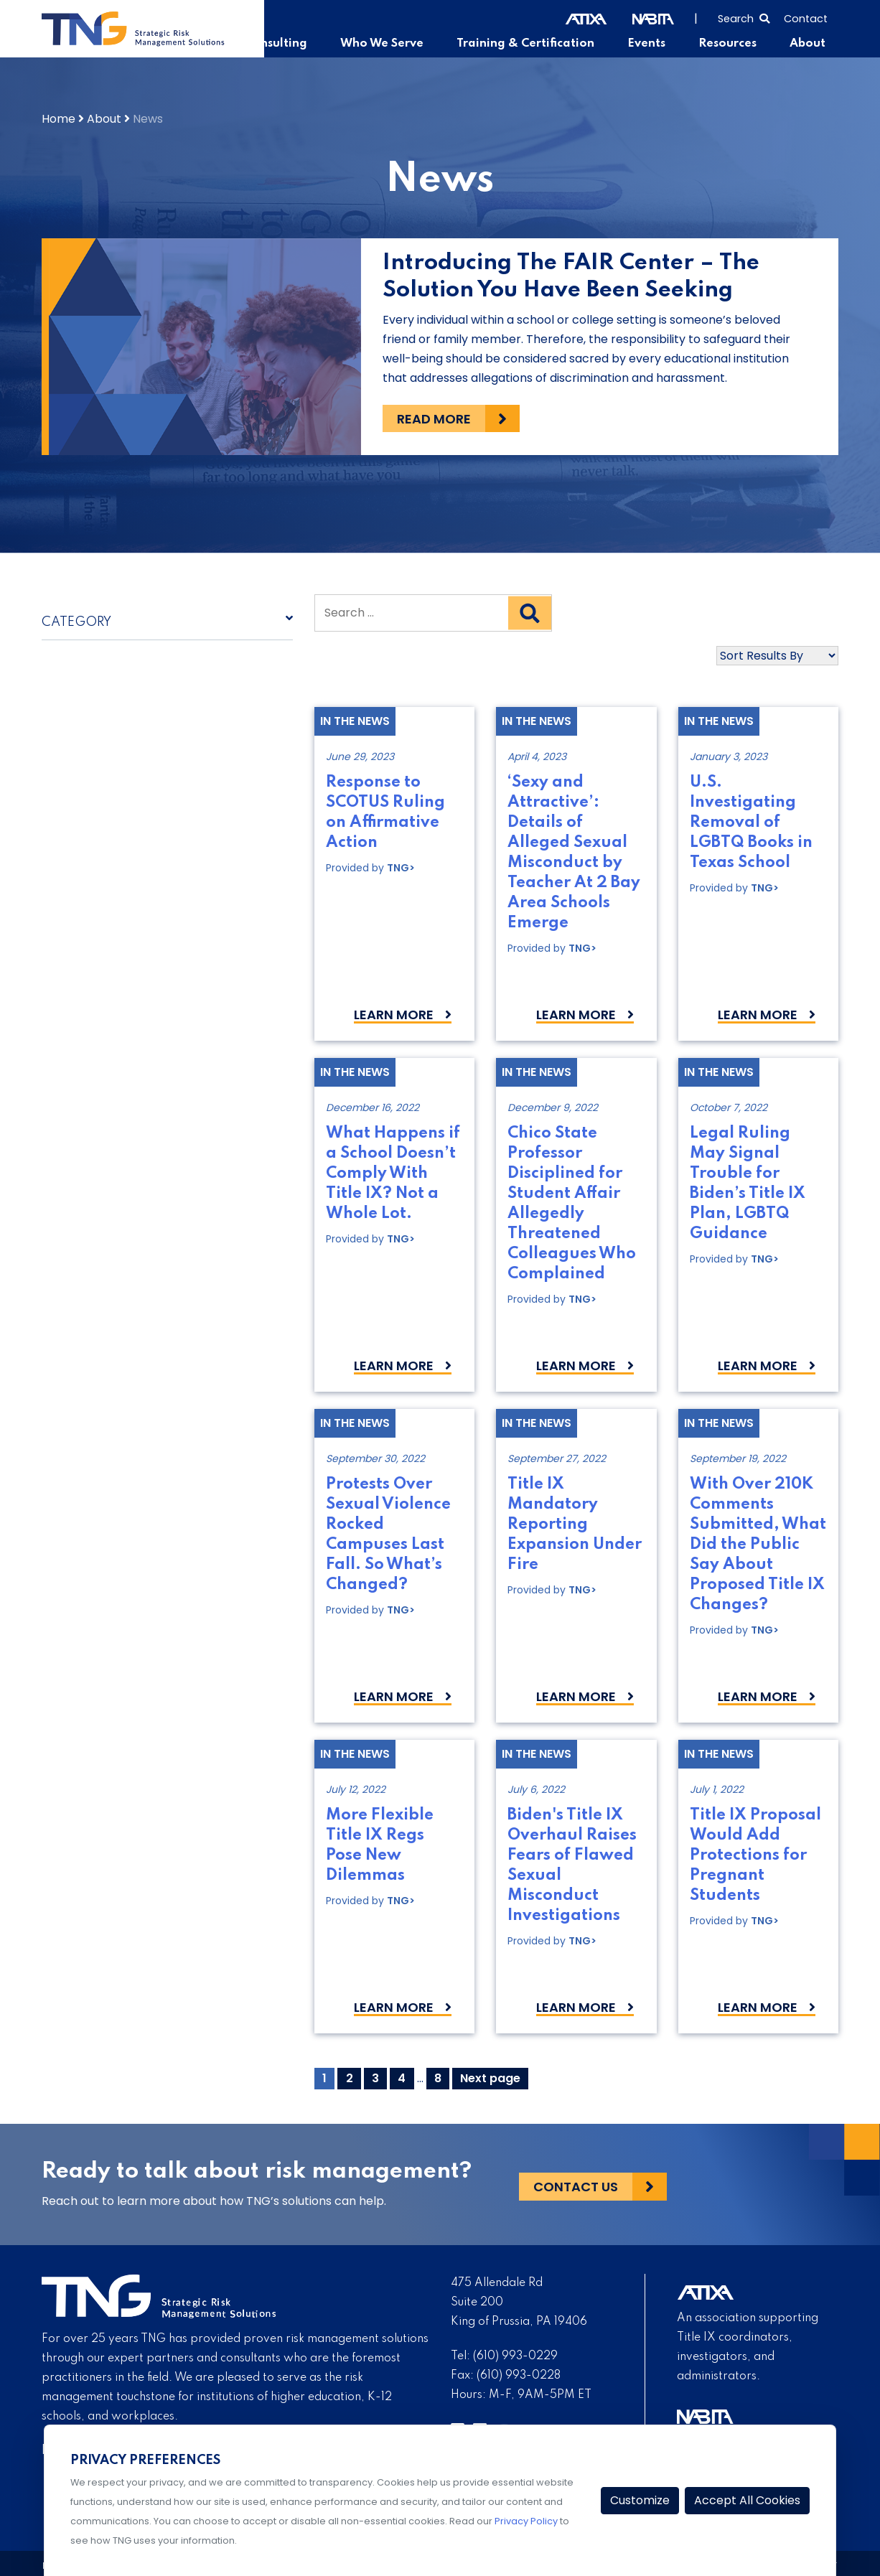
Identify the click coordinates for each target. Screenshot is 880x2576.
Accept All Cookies (747, 2500)
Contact (806, 18)
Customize (640, 2500)
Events (651, 44)
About (808, 44)
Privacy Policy (526, 2521)
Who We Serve (394, 44)
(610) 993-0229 (515, 2356)
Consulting (291, 44)
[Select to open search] (743, 17)
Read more (434, 419)
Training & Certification (533, 44)
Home (58, 119)
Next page (490, 2078)
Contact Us (575, 2184)
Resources (730, 44)
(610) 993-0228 (519, 2375)
